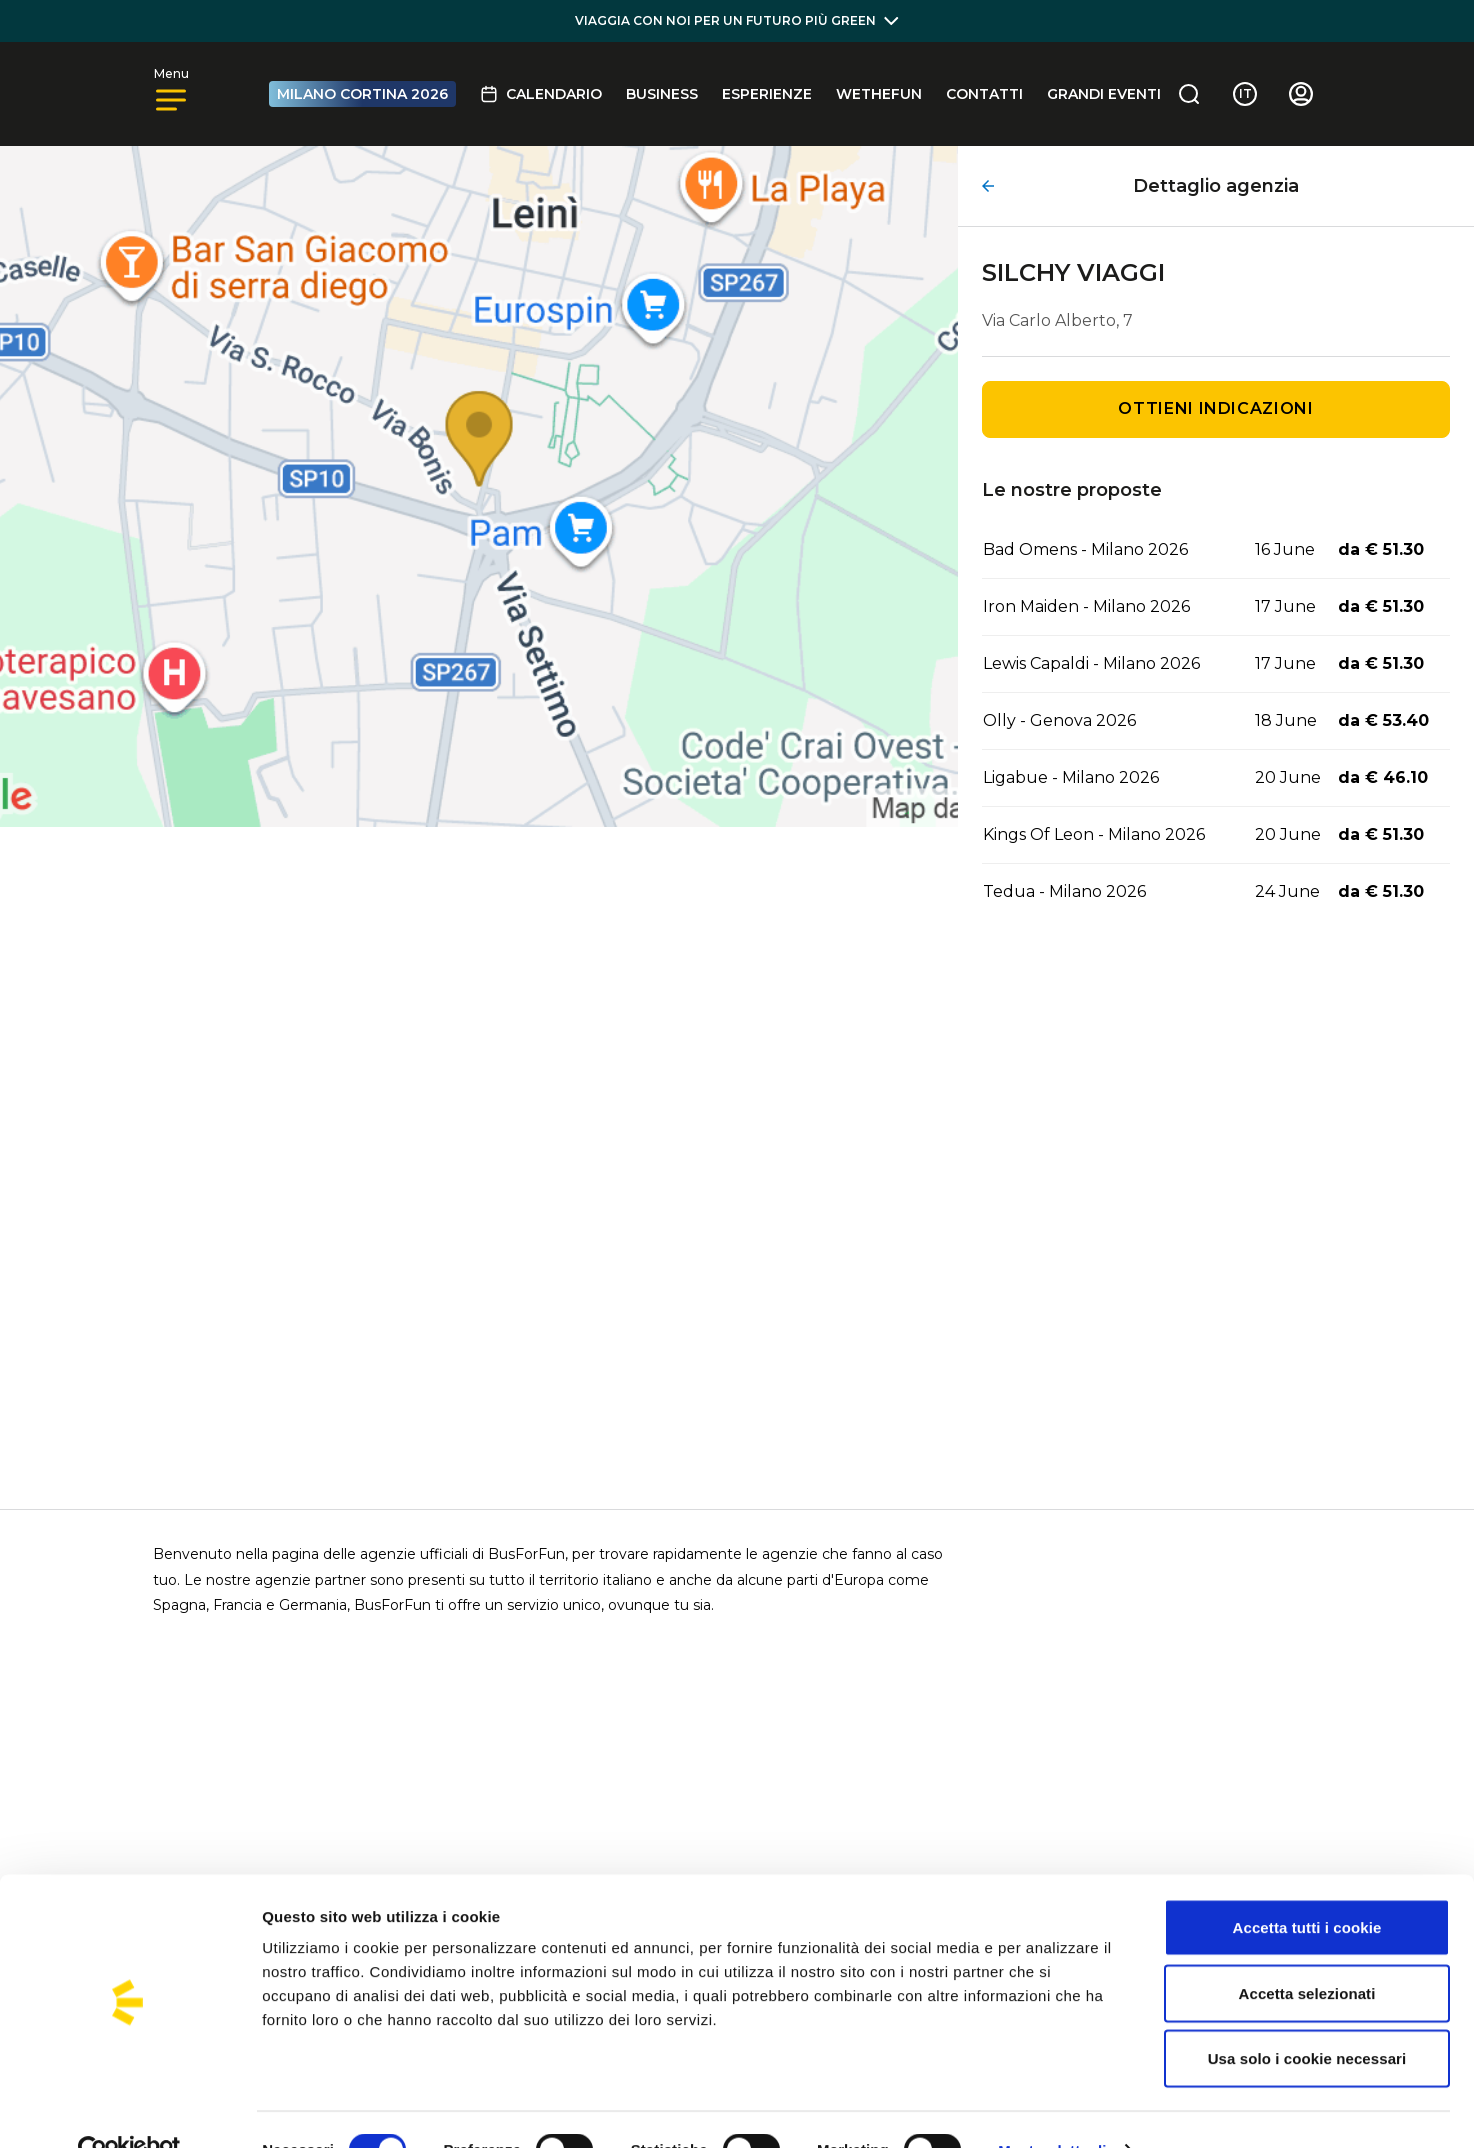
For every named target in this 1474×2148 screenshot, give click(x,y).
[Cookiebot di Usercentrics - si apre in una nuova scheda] (129, 2109)
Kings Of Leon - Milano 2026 (1094, 834)
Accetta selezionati (1307, 1951)
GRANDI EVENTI (1104, 94)
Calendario (541, 94)
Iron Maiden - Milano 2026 (1086, 606)
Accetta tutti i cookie (1307, 1885)
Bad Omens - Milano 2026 (1085, 549)
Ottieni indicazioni (1215, 408)
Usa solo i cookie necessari (1307, 2016)
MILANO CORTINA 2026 (362, 94)
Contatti (984, 94)
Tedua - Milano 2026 (1064, 891)
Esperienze (767, 94)
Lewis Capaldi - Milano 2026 (1091, 663)
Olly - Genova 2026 (1059, 720)
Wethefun (879, 94)
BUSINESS (662, 94)
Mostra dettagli (1052, 2108)
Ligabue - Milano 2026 (1071, 777)
